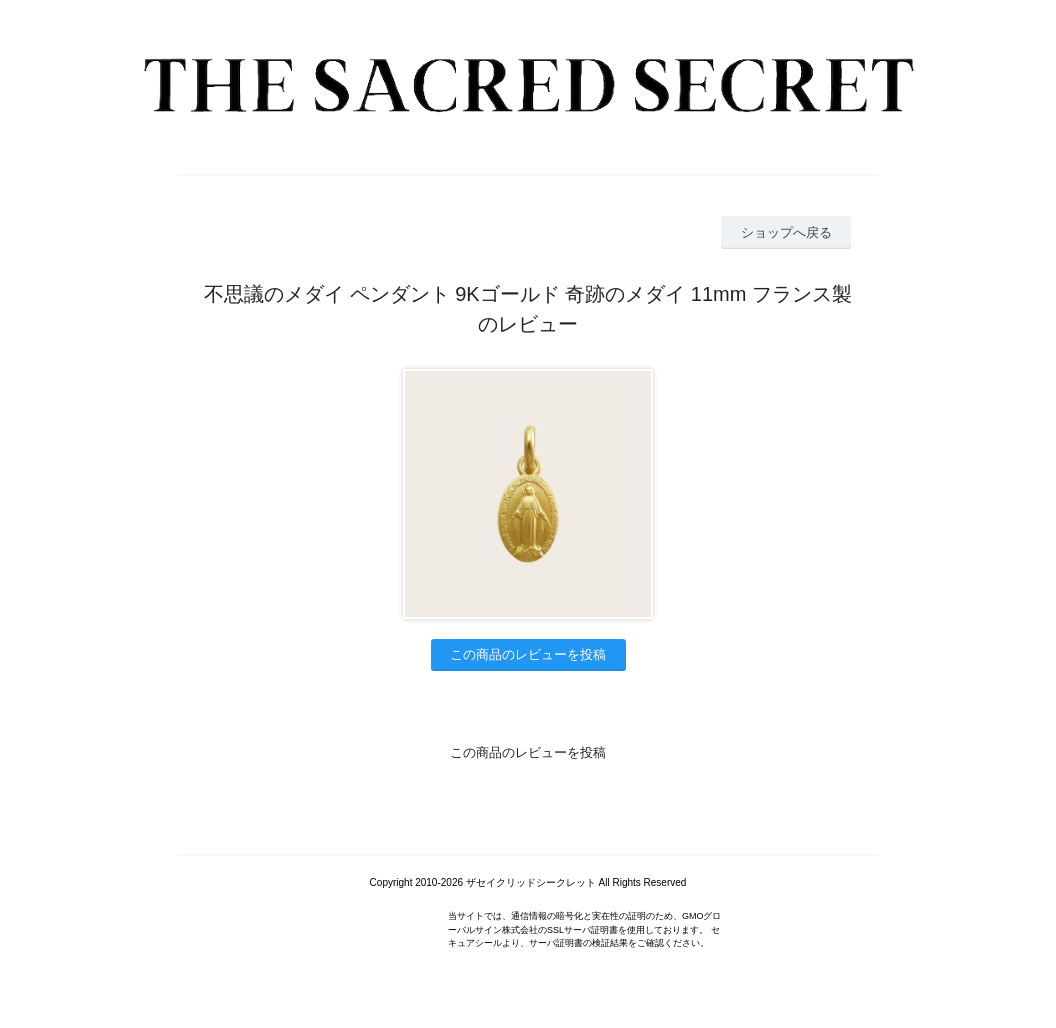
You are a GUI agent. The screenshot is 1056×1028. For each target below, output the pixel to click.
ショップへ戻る (786, 232)
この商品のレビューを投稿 (528, 654)
